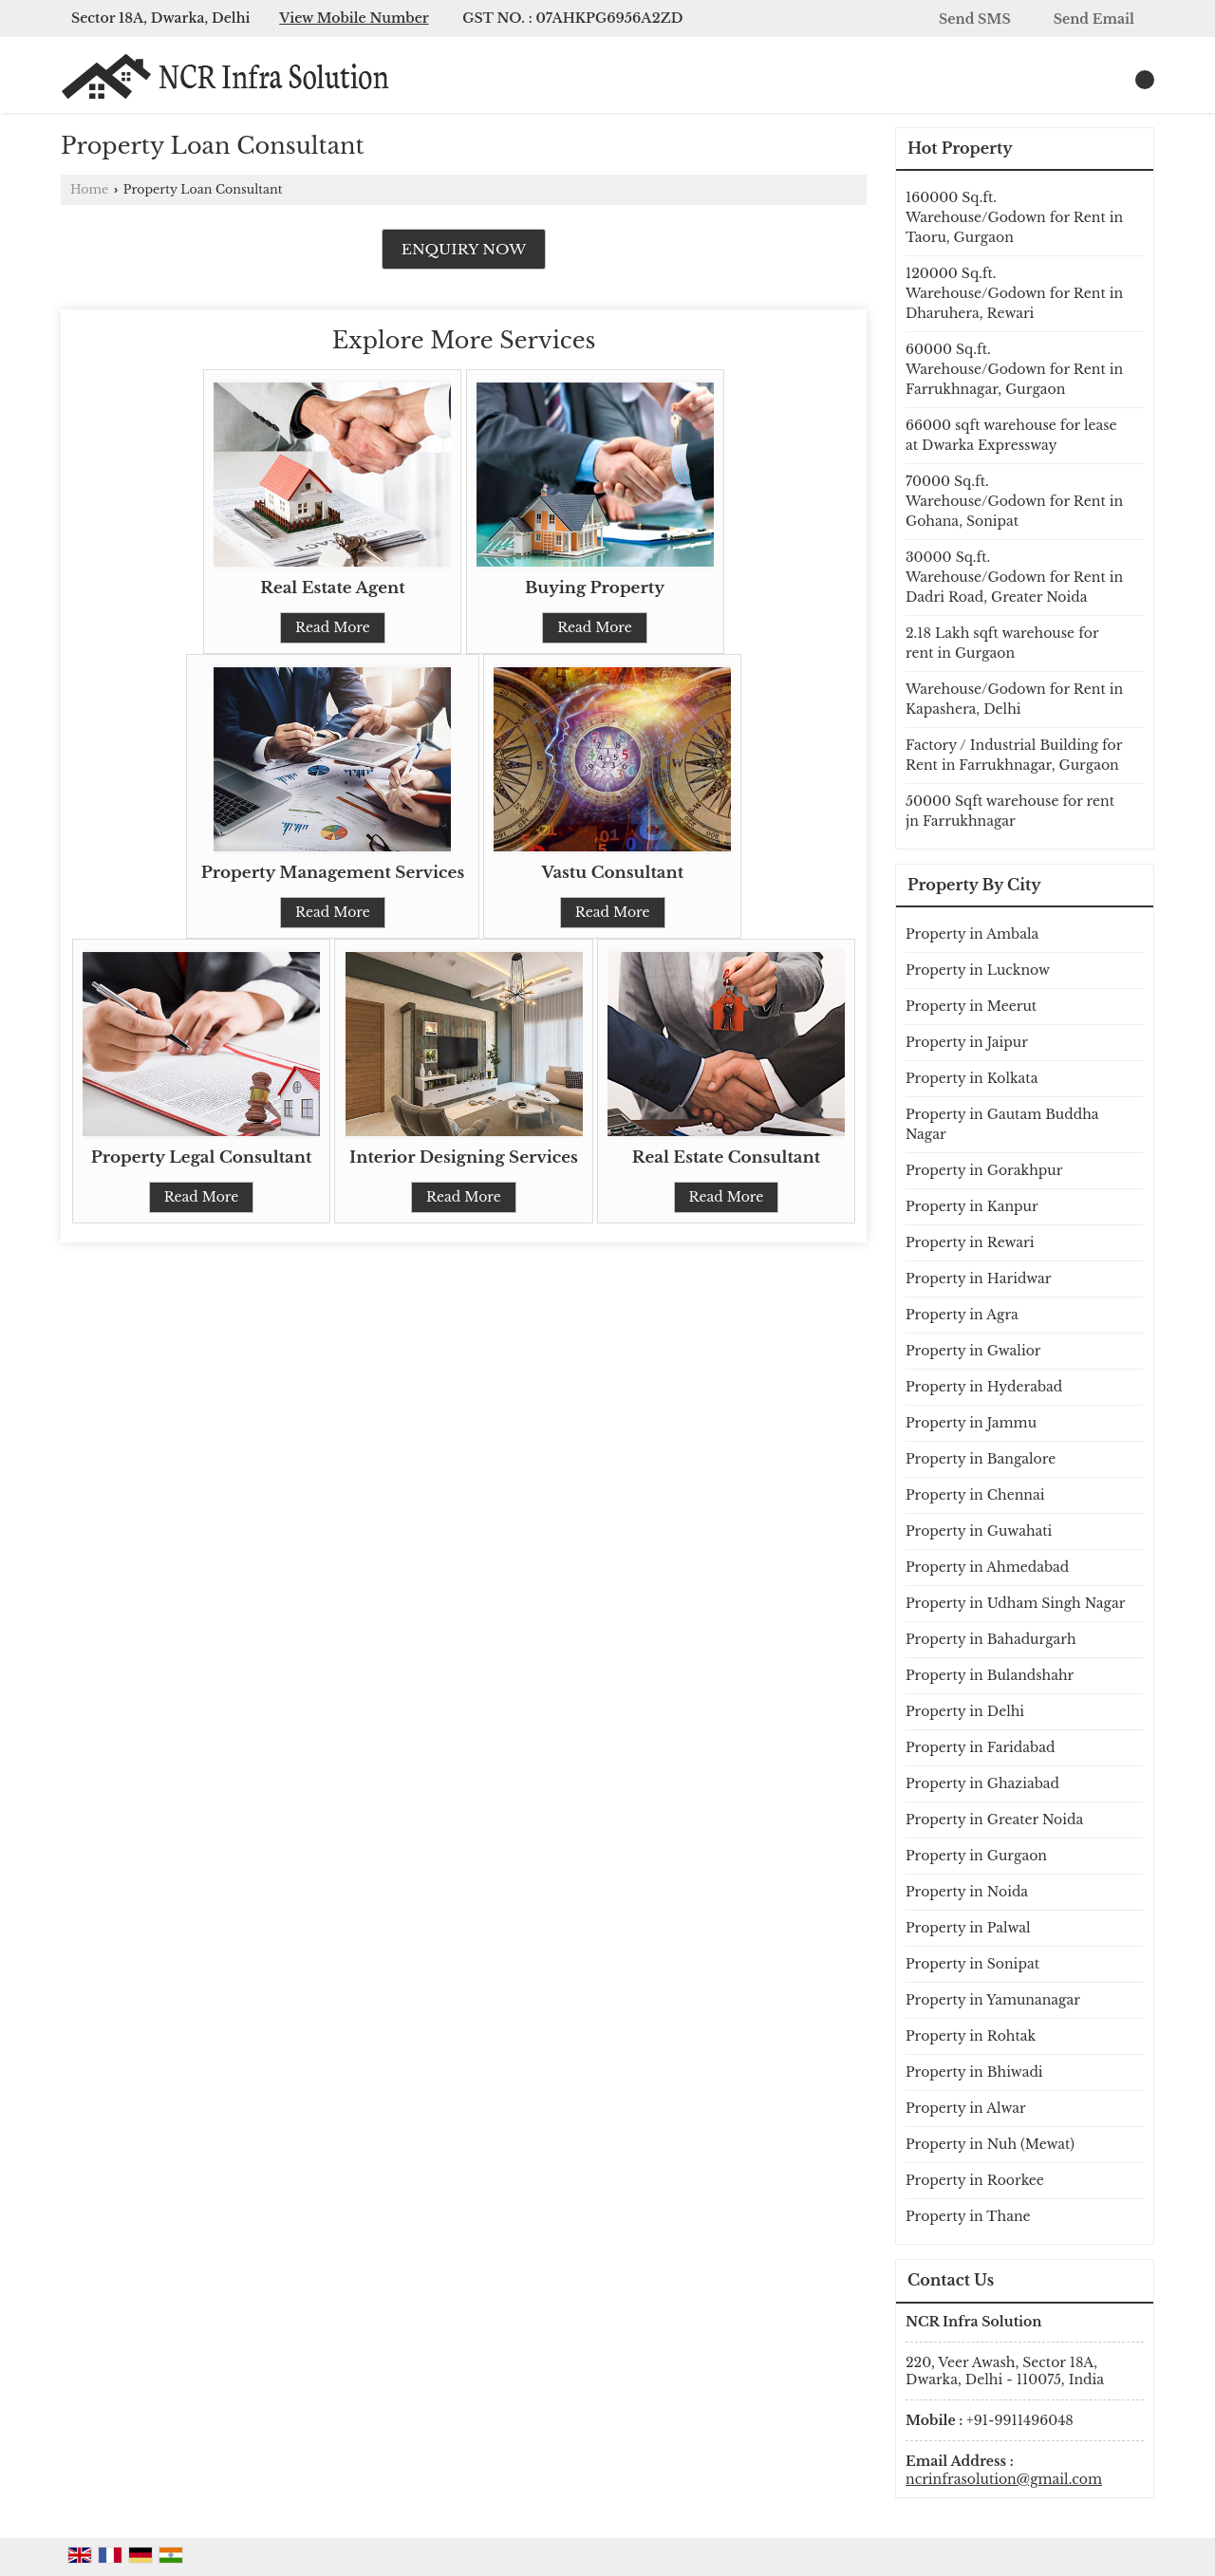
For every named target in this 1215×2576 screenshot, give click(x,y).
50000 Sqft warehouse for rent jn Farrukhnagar (1010, 811)
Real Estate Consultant (726, 1157)
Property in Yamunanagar (993, 1999)
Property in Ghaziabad (982, 1783)
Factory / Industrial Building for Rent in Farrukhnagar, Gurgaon (1014, 755)
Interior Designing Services (463, 1157)
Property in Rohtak (971, 2035)
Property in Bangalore (981, 1458)
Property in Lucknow (978, 970)
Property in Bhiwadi (974, 2072)
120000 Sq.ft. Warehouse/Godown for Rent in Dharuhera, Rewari (1014, 293)
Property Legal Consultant (201, 1157)
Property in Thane (968, 2216)
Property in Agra (962, 1314)
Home (89, 189)
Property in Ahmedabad (987, 1567)
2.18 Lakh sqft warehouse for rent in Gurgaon (1002, 643)
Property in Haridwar (979, 1278)
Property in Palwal (968, 1927)
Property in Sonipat (972, 1963)
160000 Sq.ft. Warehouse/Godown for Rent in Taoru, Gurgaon (1014, 217)
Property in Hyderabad (984, 1386)
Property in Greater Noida (994, 1819)
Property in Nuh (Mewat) (990, 2144)
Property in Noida (967, 1891)
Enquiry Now (464, 249)
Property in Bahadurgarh (991, 1639)
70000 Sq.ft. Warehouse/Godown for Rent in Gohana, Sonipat (1014, 501)
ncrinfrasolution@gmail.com (1004, 2479)
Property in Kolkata (971, 1078)
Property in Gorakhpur (984, 1170)
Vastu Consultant (612, 873)
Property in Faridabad (980, 1747)
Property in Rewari (970, 1242)
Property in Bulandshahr (990, 1675)
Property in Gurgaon (976, 1855)
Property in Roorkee (975, 2180)
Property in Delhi (965, 1711)
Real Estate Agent (332, 588)
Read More (332, 627)
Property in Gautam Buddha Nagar (1002, 1124)
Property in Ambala (972, 934)
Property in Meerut (971, 1006)
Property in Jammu (971, 1422)
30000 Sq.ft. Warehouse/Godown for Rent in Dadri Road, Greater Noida (1014, 577)
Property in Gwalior (973, 1350)
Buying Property (594, 588)
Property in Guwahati (979, 1531)
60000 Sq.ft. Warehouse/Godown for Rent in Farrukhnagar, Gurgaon (1014, 369)
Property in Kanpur (972, 1206)
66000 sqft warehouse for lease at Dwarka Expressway (1011, 435)
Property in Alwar (966, 2108)
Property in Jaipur (967, 1042)
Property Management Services (332, 873)
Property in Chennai (975, 1494)
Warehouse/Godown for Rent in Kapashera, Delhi (1014, 699)
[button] (354, 18)
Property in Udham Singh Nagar (1015, 1603)
